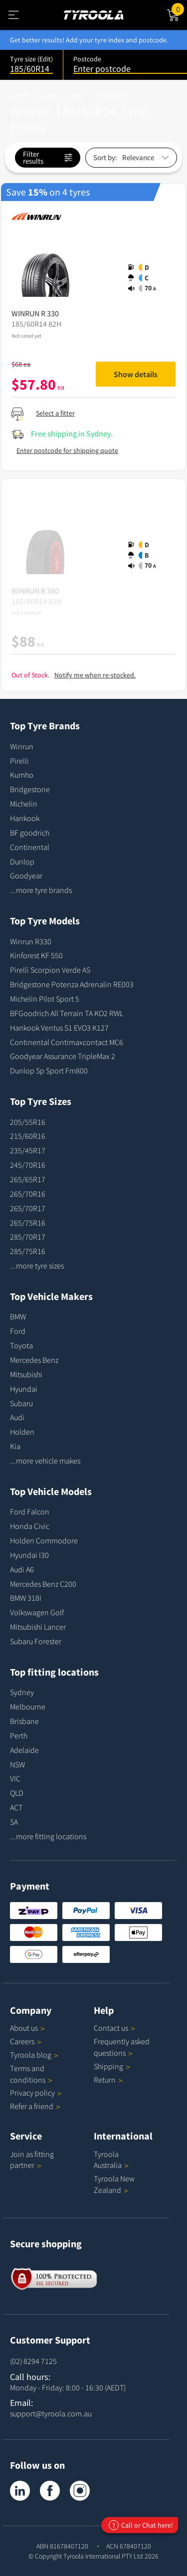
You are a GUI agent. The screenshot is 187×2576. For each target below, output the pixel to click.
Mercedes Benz (34, 1360)
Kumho (21, 775)
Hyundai (23, 1389)
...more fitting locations (48, 1836)
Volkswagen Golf (37, 1612)
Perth (18, 1735)
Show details (136, 374)
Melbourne (27, 1707)
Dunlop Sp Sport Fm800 (49, 1070)
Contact (114, 2028)
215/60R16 (27, 1136)
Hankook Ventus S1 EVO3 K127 (59, 1028)
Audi (17, 1417)
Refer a (35, 2106)
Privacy (36, 2093)
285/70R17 (27, 1237)
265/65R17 (27, 1179)
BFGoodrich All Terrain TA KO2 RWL (66, 1013)
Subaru (21, 1403)
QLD (16, 1793)
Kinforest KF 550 (36, 955)
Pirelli (19, 761)
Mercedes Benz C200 (43, 1584)
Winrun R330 (30, 941)
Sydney (22, 1692)
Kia (15, 1446)
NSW (17, 1764)
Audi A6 (22, 1569)
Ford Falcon (29, 1511)
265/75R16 (27, 1223)
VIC (15, 1778)
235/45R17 (27, 1150)
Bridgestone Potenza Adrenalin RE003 (72, 984)
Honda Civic (29, 1526)
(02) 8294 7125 (33, 2361)
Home (19, 95)
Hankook (24, 818)
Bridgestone (30, 789)
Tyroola (34, 2055)
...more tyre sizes (37, 1266)
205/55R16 (27, 1122)
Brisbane (24, 1721)
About (27, 2028)
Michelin (23, 804)
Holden (22, 1432)
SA (14, 1822)
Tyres (49, 95)
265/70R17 (27, 1208)
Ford (17, 1331)
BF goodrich (29, 833)
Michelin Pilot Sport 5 (44, 999)
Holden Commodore (44, 1540)
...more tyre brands (41, 890)
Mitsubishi (26, 1374)
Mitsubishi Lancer (38, 1627)
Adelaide (24, 1750)
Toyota (21, 1345)
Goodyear (26, 875)
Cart (179, 8)
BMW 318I (25, 1598)
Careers (22, 2041)
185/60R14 (113, 95)
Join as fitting (32, 2159)
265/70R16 (27, 1194)
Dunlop (22, 861)
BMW (18, 1316)
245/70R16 (27, 1165)
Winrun (21, 746)
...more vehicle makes (45, 1461)
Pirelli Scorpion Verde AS (50, 970)
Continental (29, 847)
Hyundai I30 (29, 1555)
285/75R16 (27, 1251)
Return (105, 2080)
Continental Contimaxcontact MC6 (66, 1042)
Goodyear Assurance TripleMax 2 (62, 1056)
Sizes (77, 95)
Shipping (108, 2066)
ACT (16, 1807)
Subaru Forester (35, 1641)
